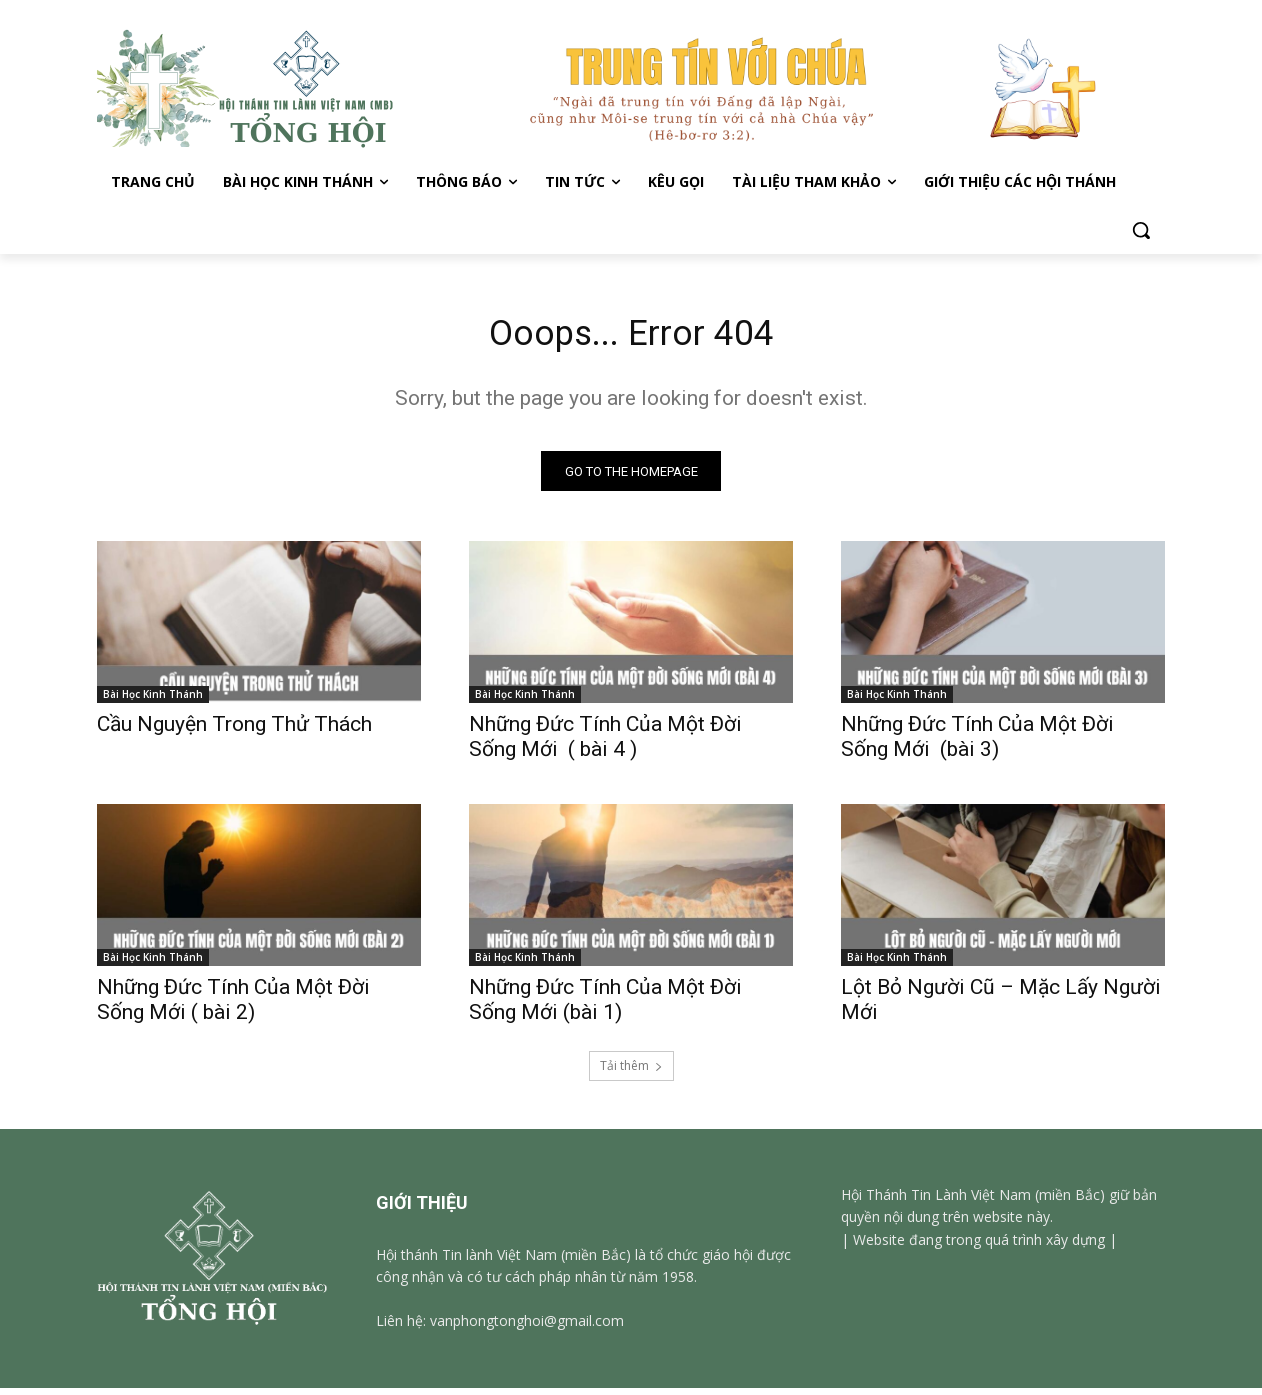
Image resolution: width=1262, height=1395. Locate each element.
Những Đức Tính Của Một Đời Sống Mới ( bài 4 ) (605, 743)
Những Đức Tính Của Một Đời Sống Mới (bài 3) (977, 743)
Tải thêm (631, 1072)
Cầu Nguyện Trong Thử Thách (234, 731)
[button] (1141, 230)
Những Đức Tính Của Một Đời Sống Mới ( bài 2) (233, 1006)
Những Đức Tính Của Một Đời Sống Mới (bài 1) (605, 1006)
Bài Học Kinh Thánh (153, 701)
